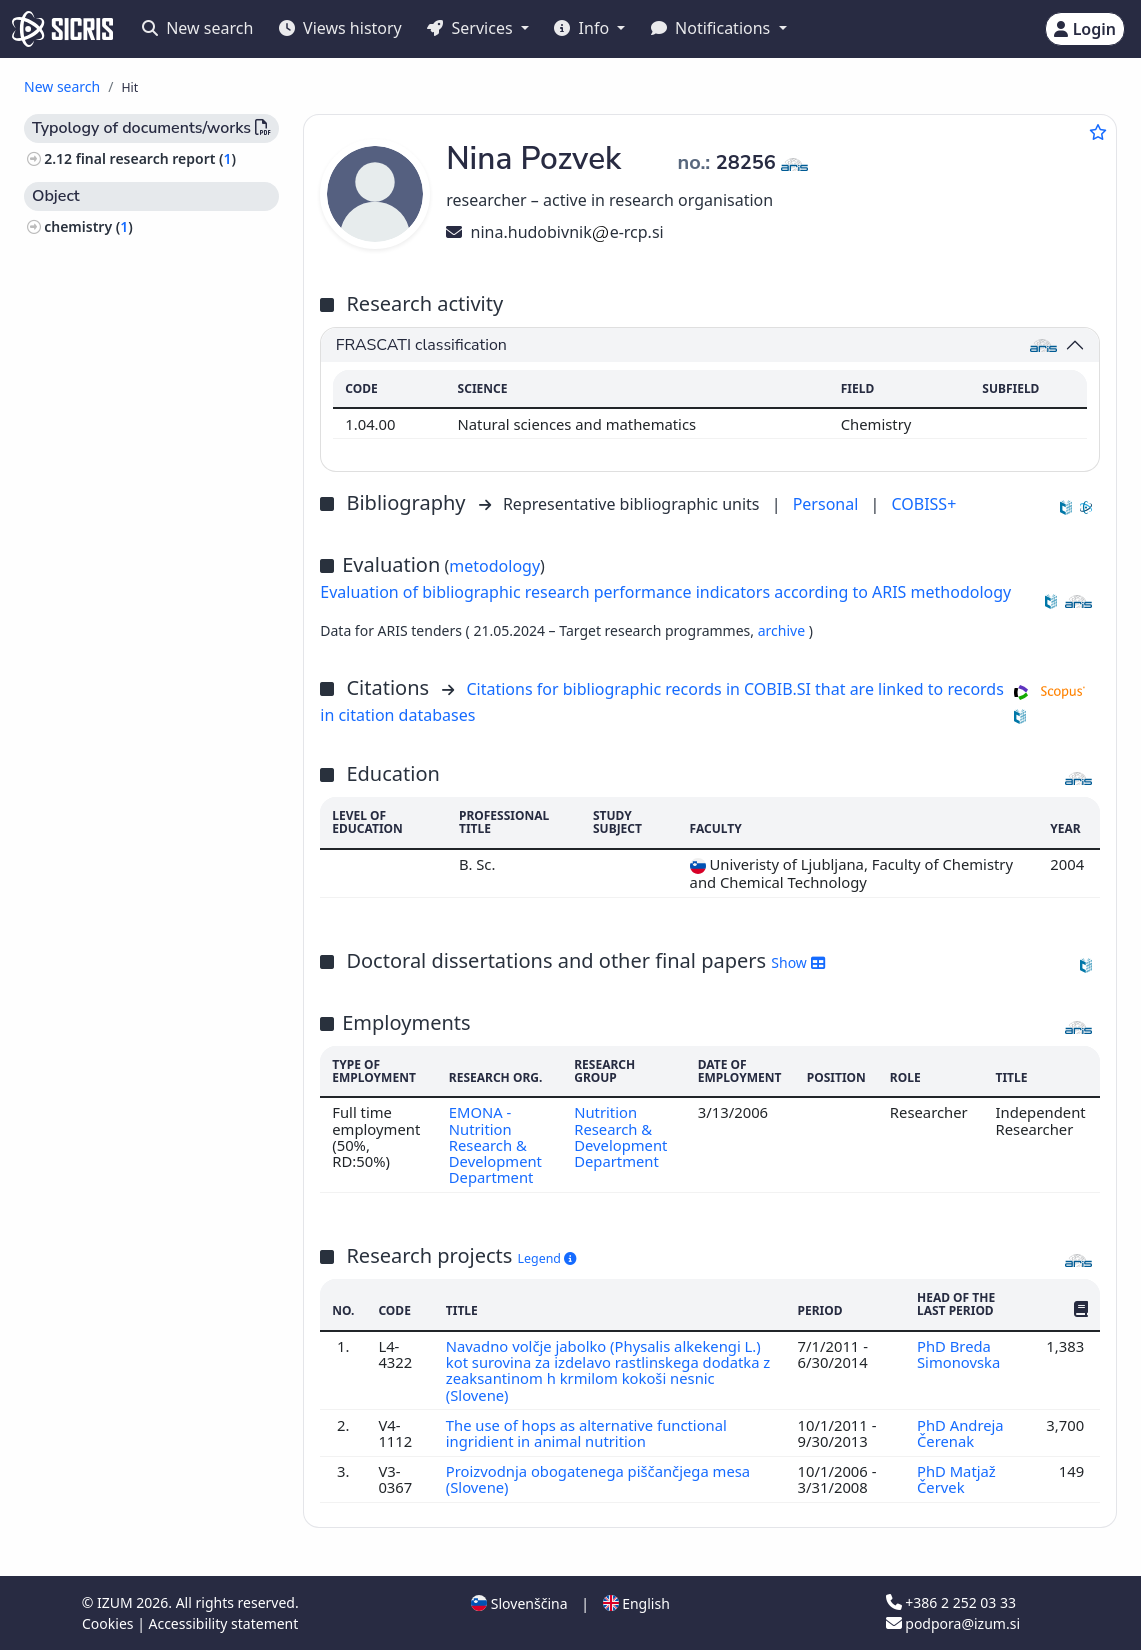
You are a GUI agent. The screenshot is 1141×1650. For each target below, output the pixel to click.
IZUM (116, 1602)
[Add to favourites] (1098, 132)
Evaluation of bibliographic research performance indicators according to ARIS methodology (665, 592)
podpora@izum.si (953, 1623)
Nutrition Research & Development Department (620, 1136)
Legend (547, 1258)
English (636, 1603)
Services (471, 28)
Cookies (109, 1623)
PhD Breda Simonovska (960, 1354)
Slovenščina (519, 1603)
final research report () (156, 158)
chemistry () (88, 226)
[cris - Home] (62, 29)
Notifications (713, 28)
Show (797, 962)
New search (197, 28)
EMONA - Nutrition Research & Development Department (495, 1144)
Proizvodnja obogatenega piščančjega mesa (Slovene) (598, 1479)
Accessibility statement (223, 1623)
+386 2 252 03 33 (951, 1602)
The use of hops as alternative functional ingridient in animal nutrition (586, 1433)
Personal (828, 504)
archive (783, 630)
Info (583, 28)
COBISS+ (923, 504)
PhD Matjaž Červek (956, 1479)
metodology (494, 566)
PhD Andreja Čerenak (960, 1433)
